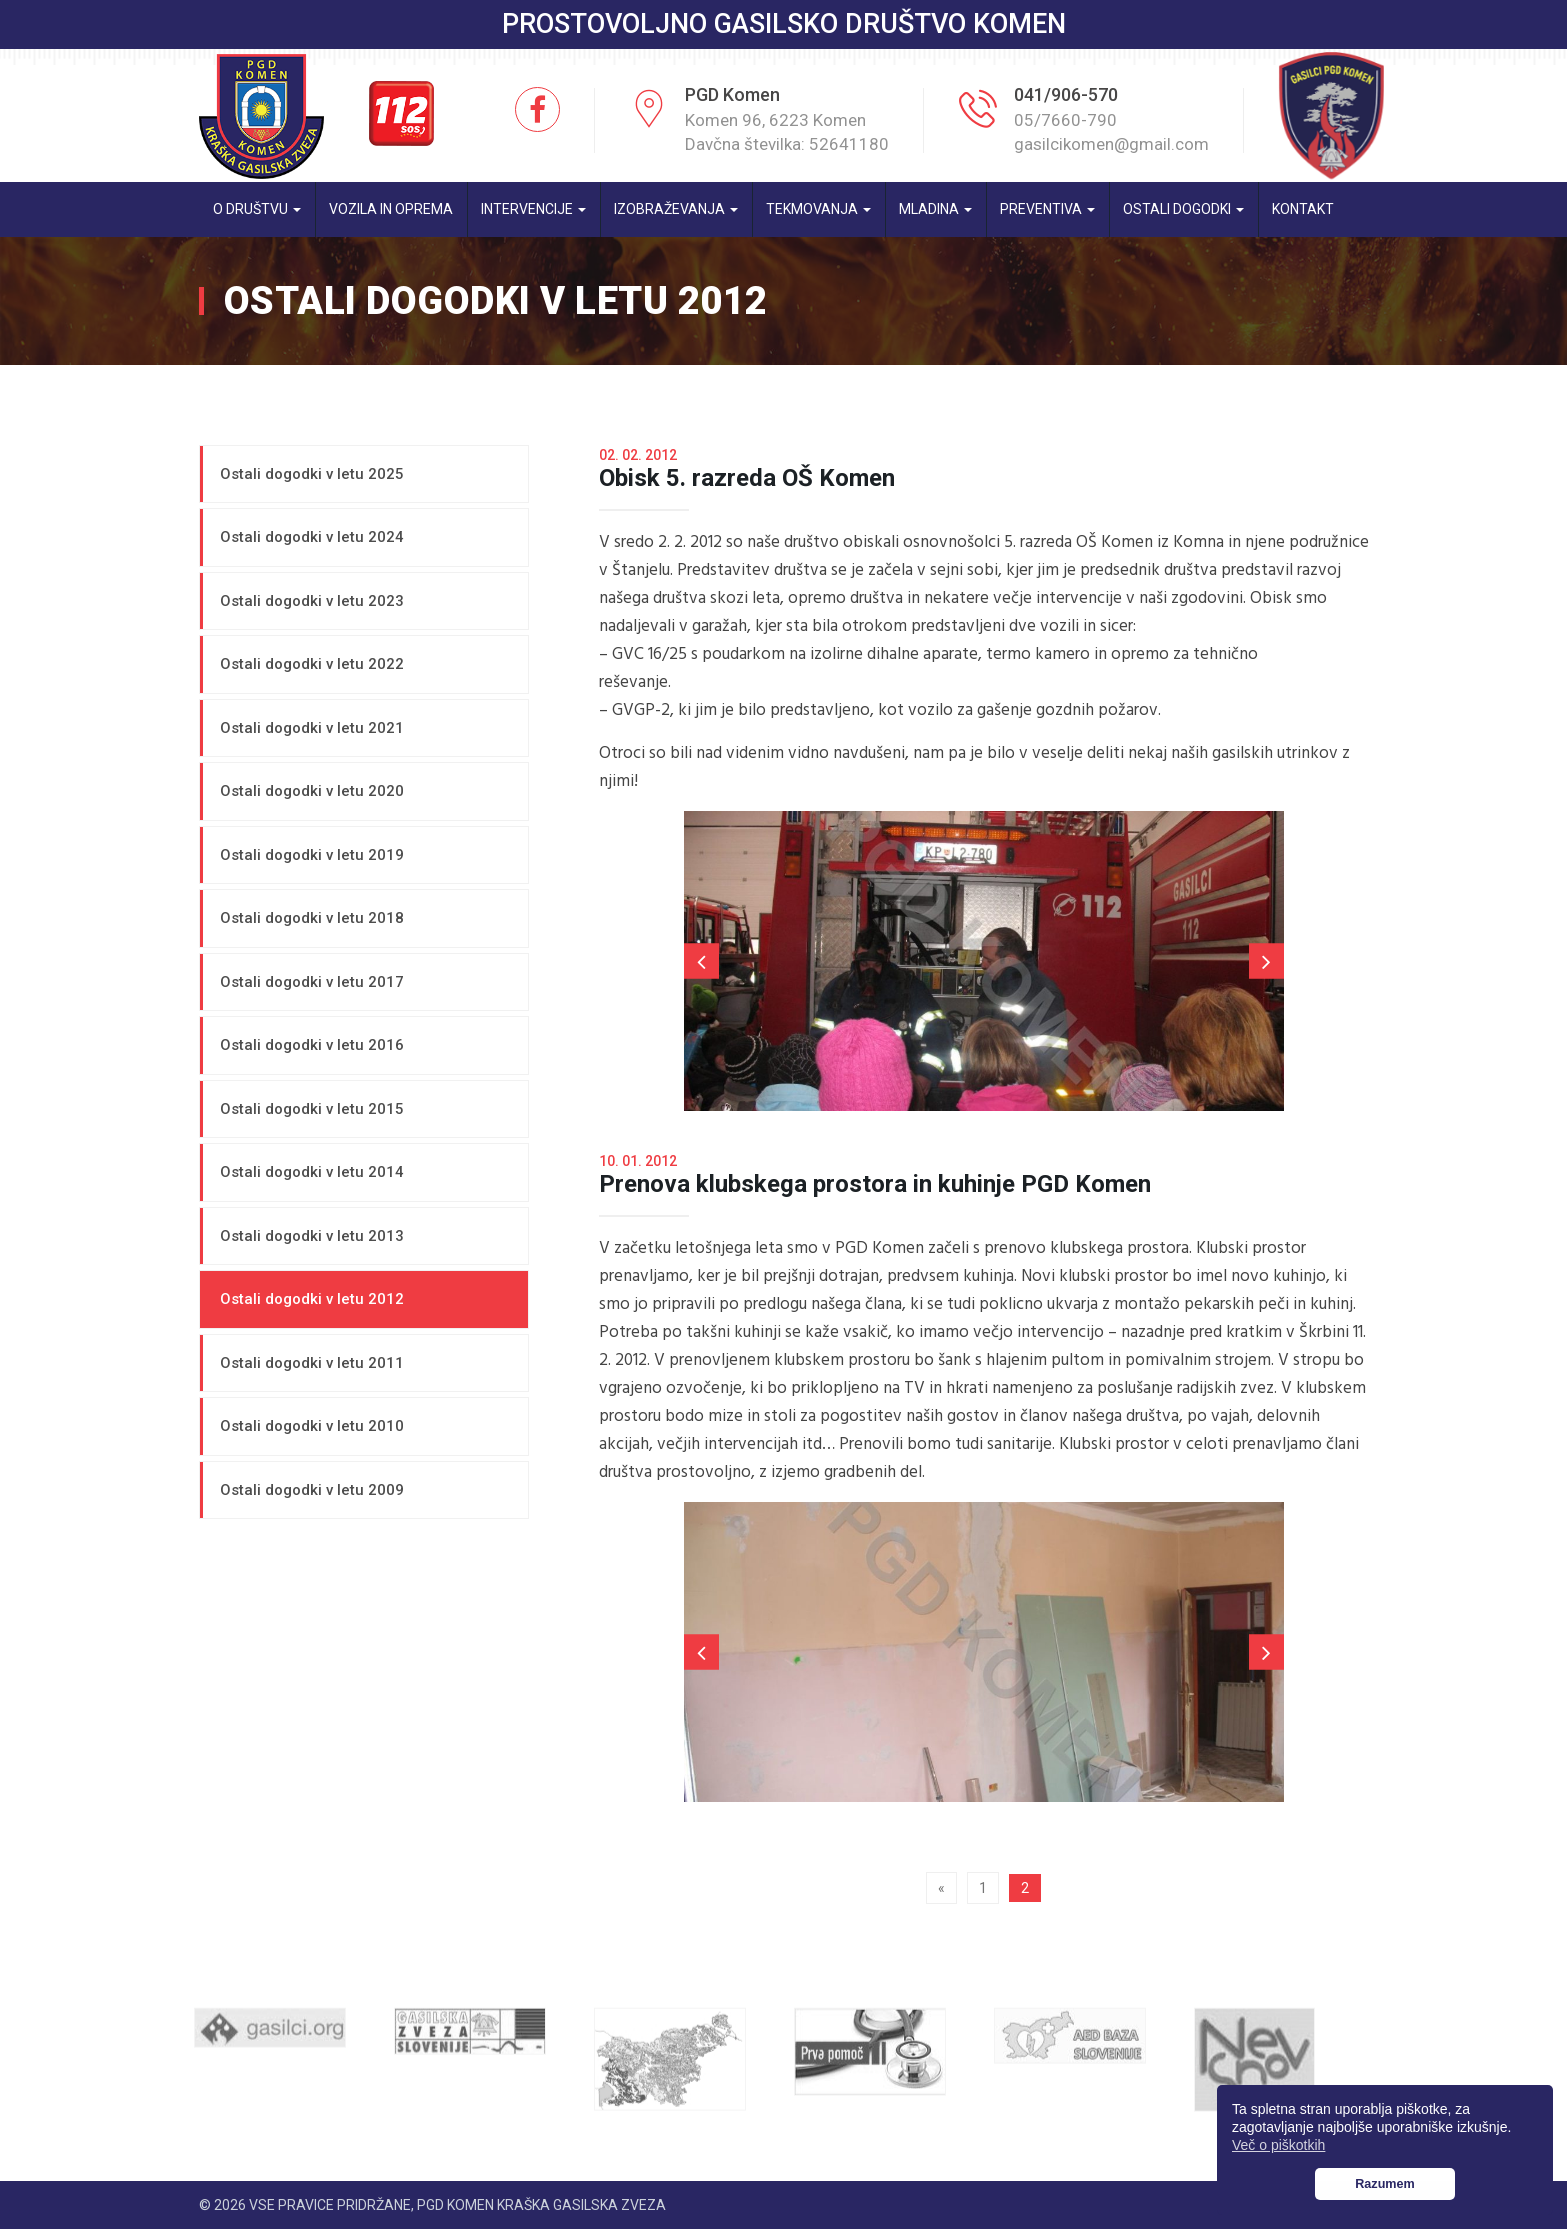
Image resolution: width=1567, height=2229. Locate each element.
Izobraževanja (676, 209)
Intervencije (533, 209)
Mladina (935, 209)
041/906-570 (1066, 94)
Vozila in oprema (391, 209)
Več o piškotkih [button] (1278, 2145)
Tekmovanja (818, 209)
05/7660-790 (1065, 120)
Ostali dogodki (1183, 209)
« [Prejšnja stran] (941, 1888)
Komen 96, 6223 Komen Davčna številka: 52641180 (787, 132)
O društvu (257, 209)
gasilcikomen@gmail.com (1111, 144)
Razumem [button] (1385, 2184)
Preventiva (1047, 209)
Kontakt (1303, 209)
